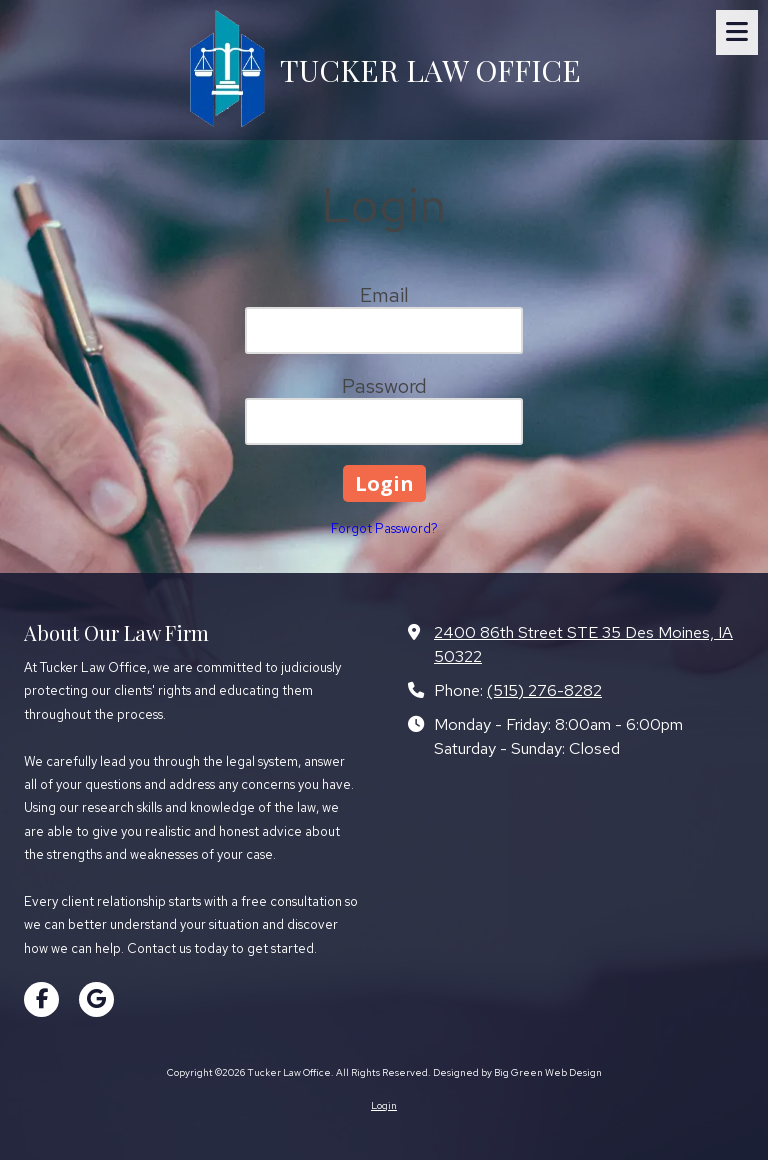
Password (384, 386)
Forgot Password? (384, 528)
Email (384, 295)
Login (384, 1105)
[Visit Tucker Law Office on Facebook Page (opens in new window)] (41, 999)
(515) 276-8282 (544, 690)
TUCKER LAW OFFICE (430, 69)
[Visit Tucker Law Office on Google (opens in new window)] (96, 999)
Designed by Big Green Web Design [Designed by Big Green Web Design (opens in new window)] (517, 1072)
